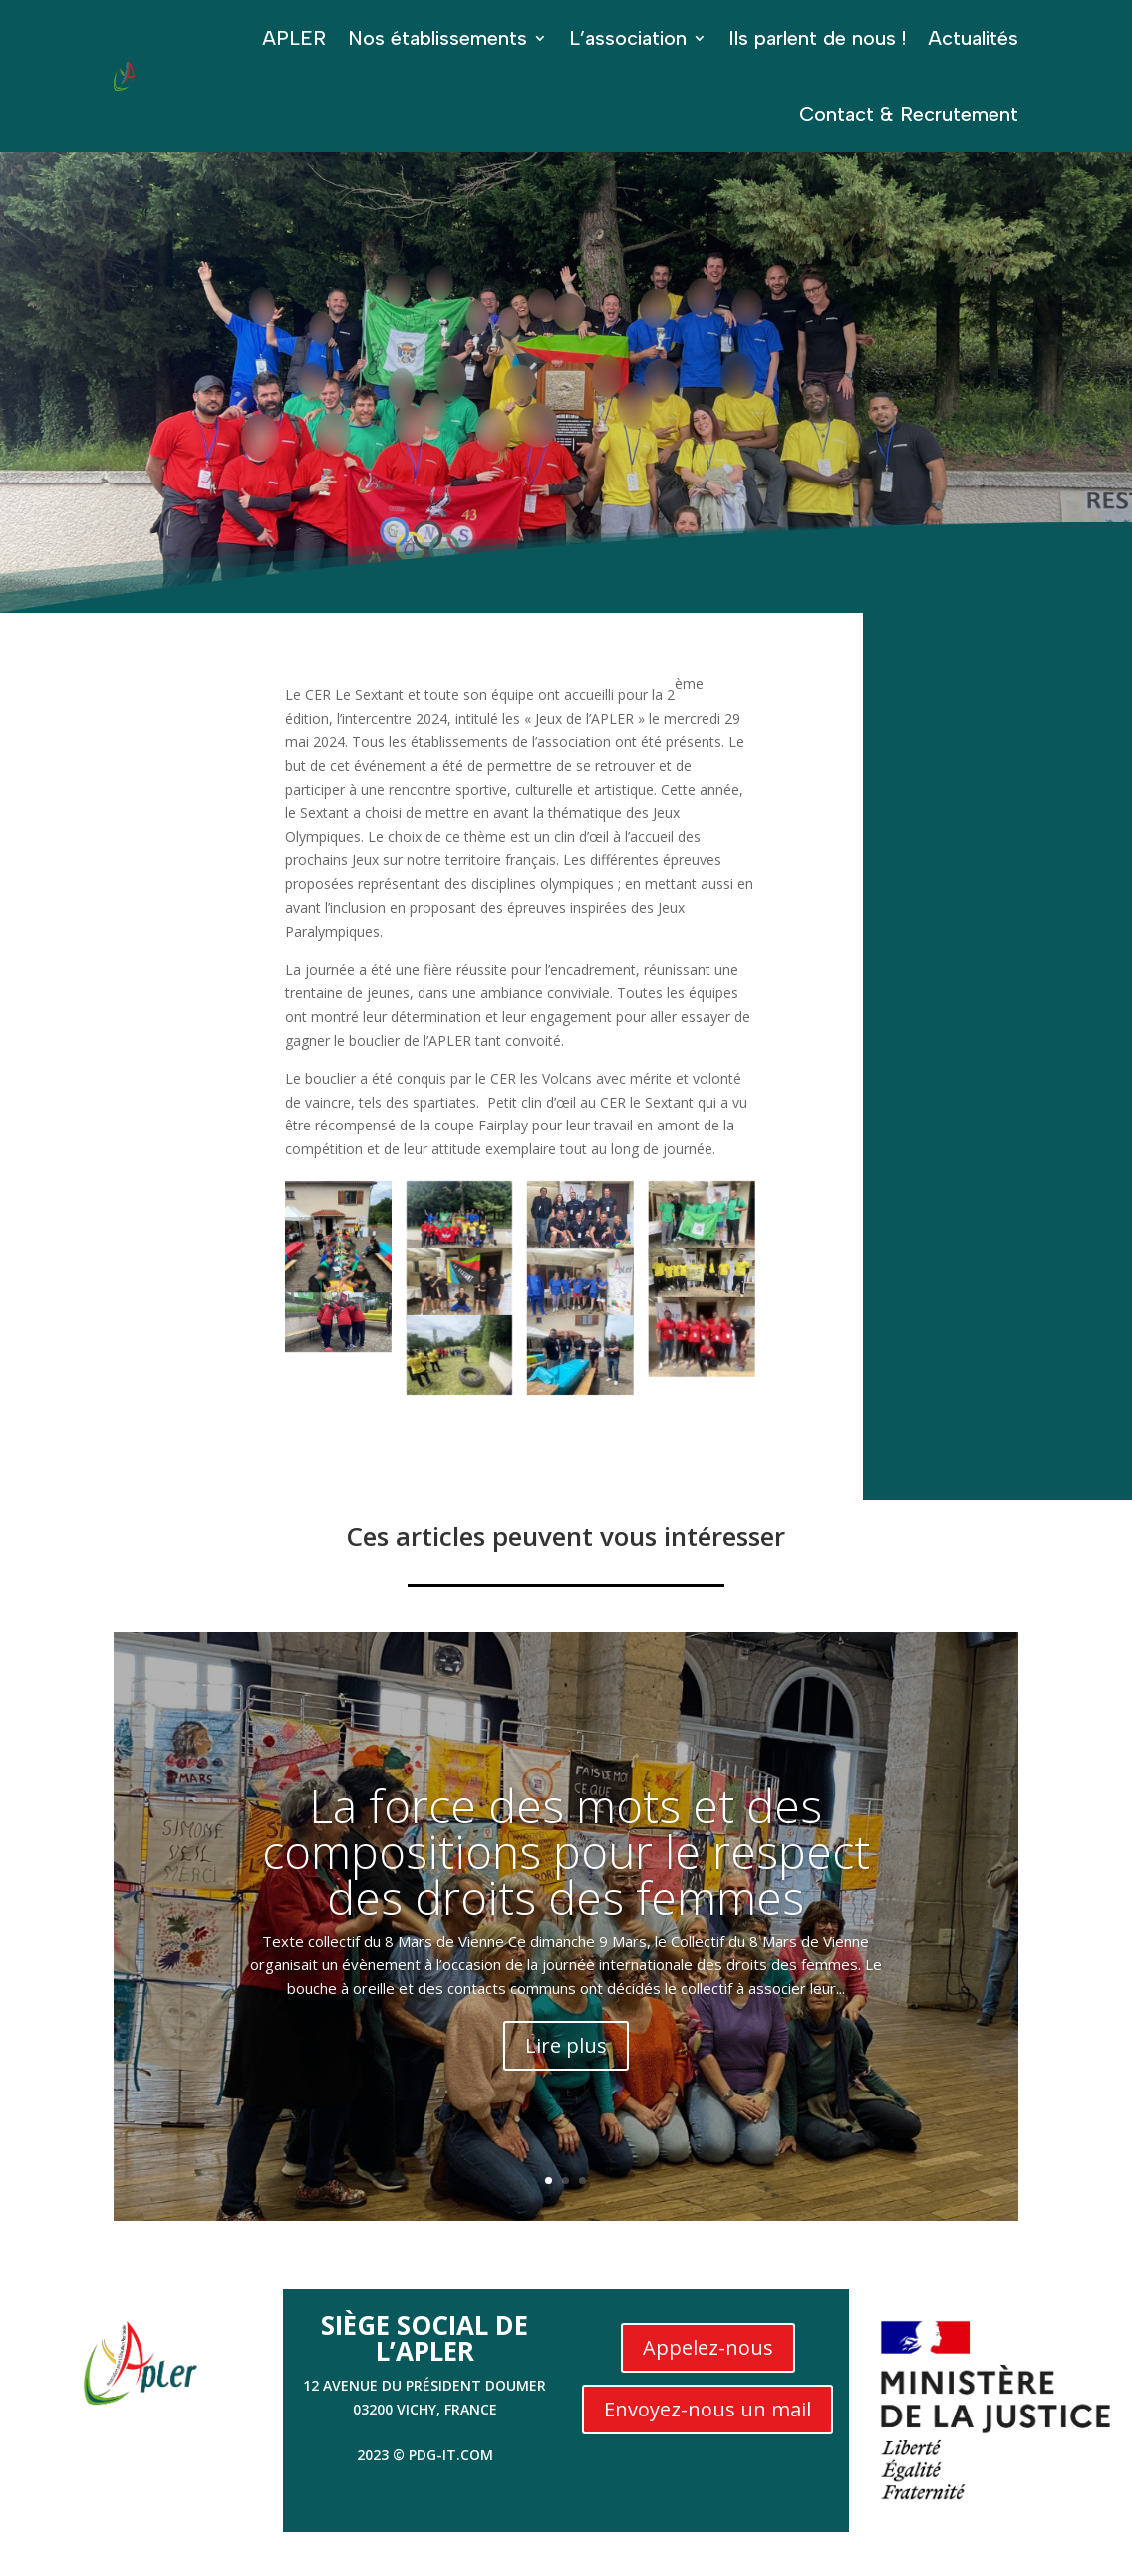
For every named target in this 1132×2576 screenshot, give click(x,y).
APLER (294, 38)
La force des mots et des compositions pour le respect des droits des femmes (566, 1851)
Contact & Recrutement (908, 114)
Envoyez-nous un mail (707, 2409)
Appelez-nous (708, 2347)
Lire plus (566, 2045)
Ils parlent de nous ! (817, 38)
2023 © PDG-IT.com (425, 2454)
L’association (628, 38)
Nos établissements (437, 38)
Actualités (973, 38)
